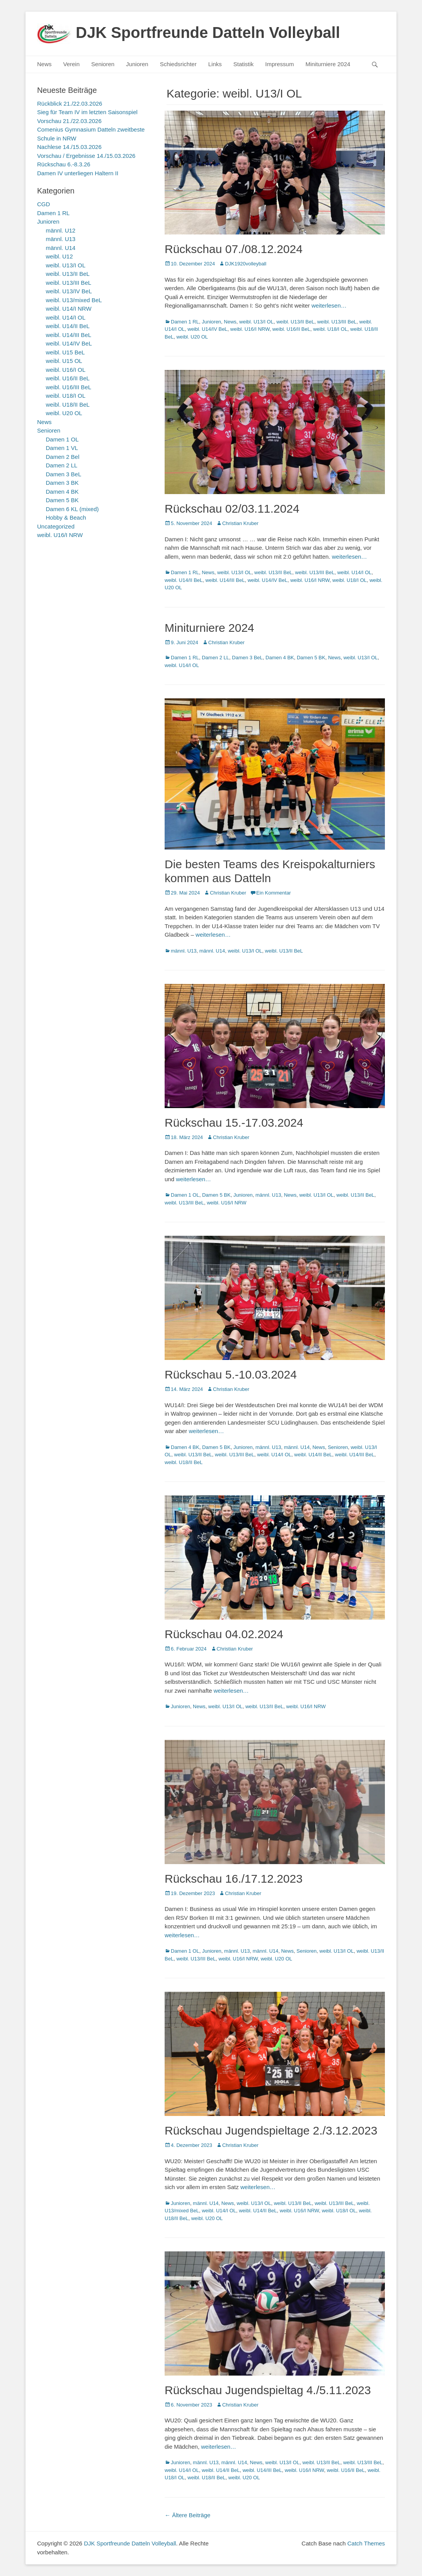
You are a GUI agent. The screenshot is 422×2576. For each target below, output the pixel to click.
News (44, 64)
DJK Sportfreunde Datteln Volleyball (208, 32)
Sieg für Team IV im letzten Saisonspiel (87, 112)
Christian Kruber (240, 523)
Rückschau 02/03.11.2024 (232, 508)
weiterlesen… (329, 305)
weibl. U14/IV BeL (207, 329)
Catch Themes (366, 2543)
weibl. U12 (59, 256)
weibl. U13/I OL (256, 322)
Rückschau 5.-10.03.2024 (231, 1374)
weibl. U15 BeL (65, 352)
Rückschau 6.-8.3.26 (63, 164)
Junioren (137, 64)
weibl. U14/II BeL (183, 580)
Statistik (243, 64)
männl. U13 (183, 951)
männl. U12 (61, 230)
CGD (43, 204)
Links (215, 64)
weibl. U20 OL (192, 337)
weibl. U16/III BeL (69, 387)
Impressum (279, 64)
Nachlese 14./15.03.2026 (69, 147)
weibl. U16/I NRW (250, 329)
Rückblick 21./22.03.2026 (69, 103)
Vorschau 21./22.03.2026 (69, 121)
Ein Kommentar (273, 893)
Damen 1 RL (185, 322)
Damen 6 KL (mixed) (72, 509)
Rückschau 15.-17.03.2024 (234, 1122)
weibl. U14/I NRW (69, 308)
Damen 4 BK (279, 657)
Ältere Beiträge (187, 2515)
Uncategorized (56, 526)
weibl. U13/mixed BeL (74, 300)
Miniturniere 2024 (327, 64)
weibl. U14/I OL (354, 572)
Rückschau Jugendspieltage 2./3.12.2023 (271, 2130)
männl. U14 (212, 951)
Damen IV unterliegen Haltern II (77, 173)
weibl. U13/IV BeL (69, 291)
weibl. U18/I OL (330, 329)
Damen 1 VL (62, 448)
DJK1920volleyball (245, 264)
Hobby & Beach (66, 517)
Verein (71, 64)
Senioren (102, 64)
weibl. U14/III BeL (225, 580)
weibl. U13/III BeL (337, 322)
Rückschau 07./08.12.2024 (234, 249)
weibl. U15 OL (64, 360)
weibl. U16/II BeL (291, 329)
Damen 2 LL (215, 657)
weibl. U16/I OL (66, 369)
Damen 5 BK (311, 657)
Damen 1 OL (185, 1195)
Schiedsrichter (178, 64)
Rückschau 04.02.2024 (224, 1634)
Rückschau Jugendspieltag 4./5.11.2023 (268, 2390)
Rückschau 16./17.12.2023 (234, 1878)
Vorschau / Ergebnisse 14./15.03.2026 (86, 155)
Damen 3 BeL (247, 657)
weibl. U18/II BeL (183, 1462)
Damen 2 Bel (63, 456)
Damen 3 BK (62, 482)
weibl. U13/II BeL (295, 322)
